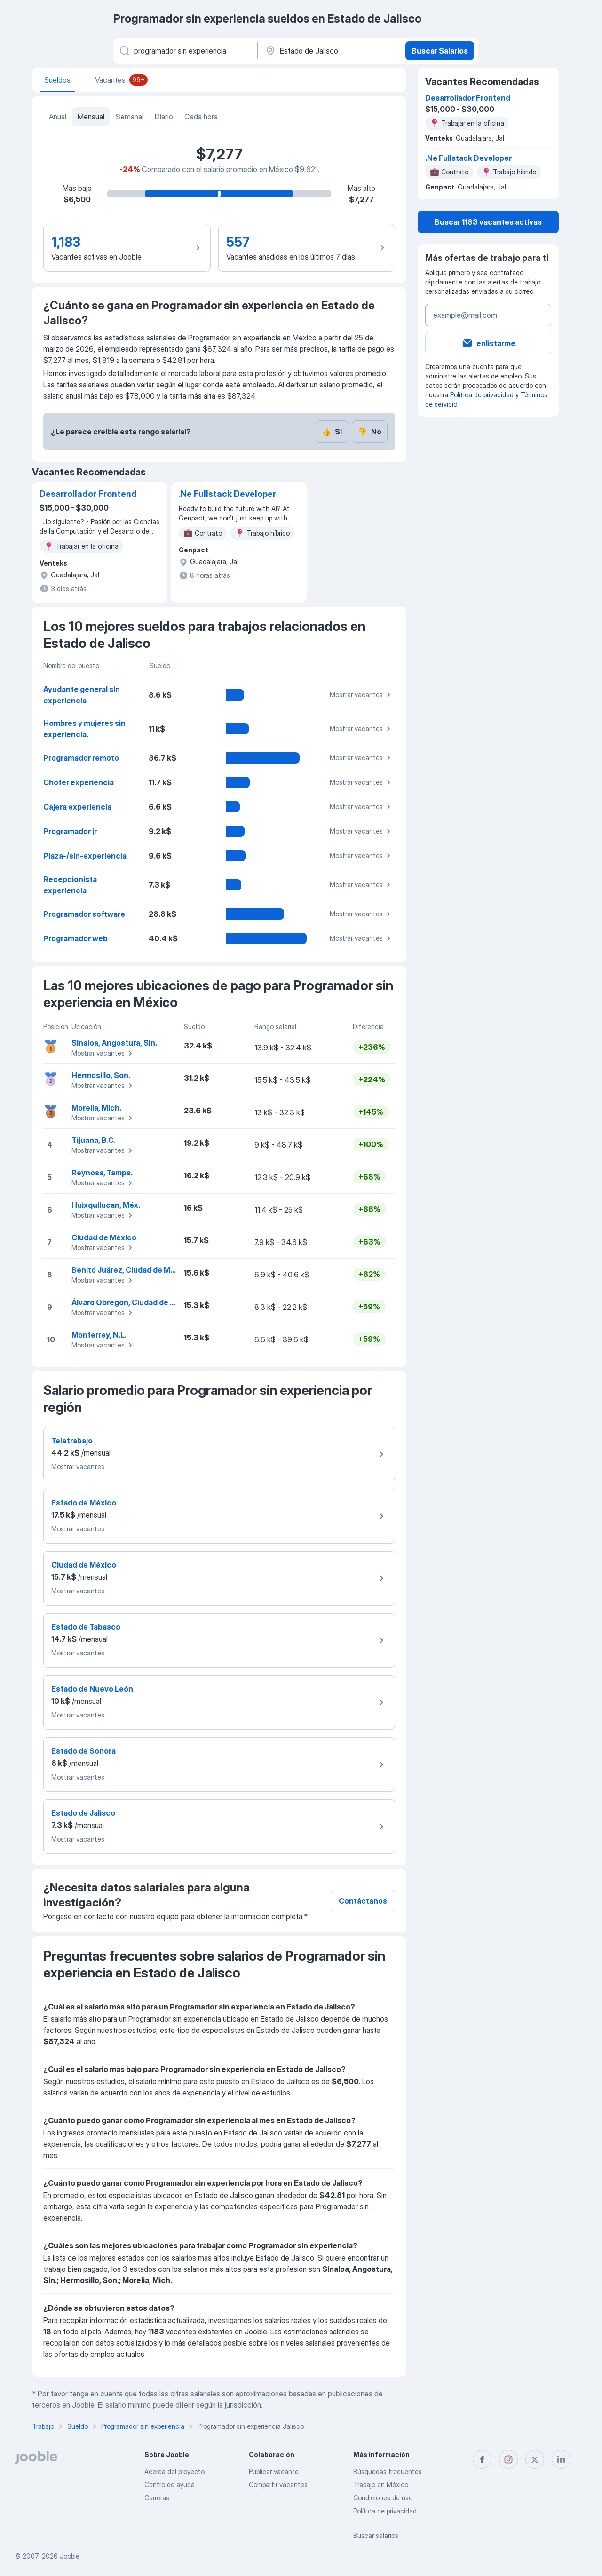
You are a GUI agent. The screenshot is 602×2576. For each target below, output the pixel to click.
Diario (164, 116)
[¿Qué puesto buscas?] (184, 51)
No (369, 431)
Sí (332, 431)
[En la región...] (330, 51)
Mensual (91, 116)
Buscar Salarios (440, 50)
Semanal (129, 116)
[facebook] (482, 2459)
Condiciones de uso (382, 2498)
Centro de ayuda (169, 2485)
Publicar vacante (274, 2471)
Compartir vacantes (278, 2485)
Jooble (69, 2556)
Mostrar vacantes (361, 695)
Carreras (156, 2498)
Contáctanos (363, 1901)
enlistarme (488, 343)
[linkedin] (561, 2459)
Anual (57, 116)
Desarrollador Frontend (88, 494)
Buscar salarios (375, 2535)
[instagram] (508, 2459)
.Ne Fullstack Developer (227, 494)
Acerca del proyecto (174, 2471)
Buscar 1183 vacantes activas (488, 222)
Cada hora (201, 116)
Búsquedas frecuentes (387, 2471)
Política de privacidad (482, 395)
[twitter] (534, 2459)
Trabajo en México (380, 2485)
